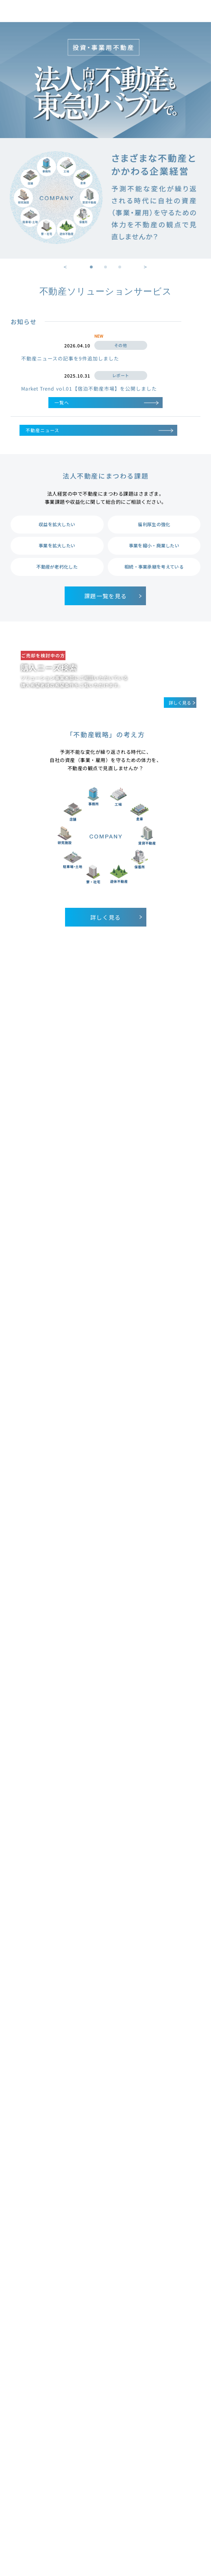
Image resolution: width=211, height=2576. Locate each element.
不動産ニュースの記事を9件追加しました (70, 358)
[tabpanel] (105, 140)
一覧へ (106, 402)
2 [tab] (105, 267)
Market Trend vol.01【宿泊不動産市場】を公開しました (89, 388)
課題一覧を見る (114, 596)
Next (146, 266)
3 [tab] (120, 267)
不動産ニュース (99, 430)
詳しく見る (117, 917)
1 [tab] (91, 267)
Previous (65, 266)
